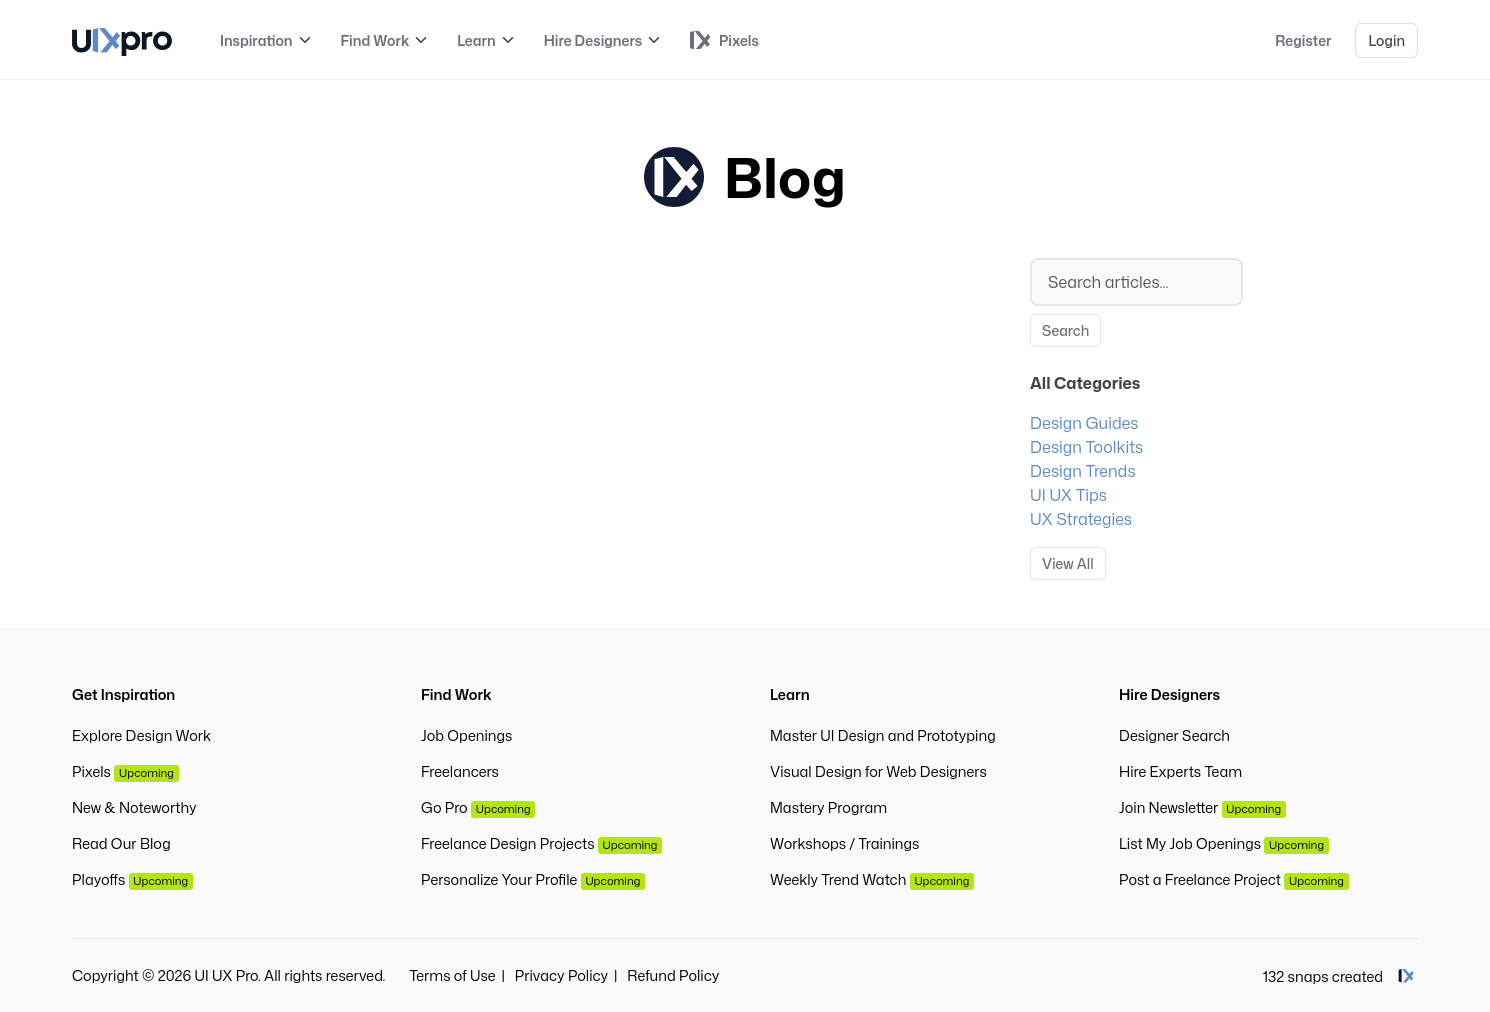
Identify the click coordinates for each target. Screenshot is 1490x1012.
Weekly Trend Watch (872, 879)
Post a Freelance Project (1234, 879)
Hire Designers (593, 40)
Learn (476, 40)
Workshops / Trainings (844, 843)
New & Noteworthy (134, 807)
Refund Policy (673, 975)
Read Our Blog (121, 843)
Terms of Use (452, 975)
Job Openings (466, 735)
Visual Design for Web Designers (878, 771)
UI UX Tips (1068, 495)
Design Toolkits (1086, 447)
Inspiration (256, 40)
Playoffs (132, 879)
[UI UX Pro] (122, 40)
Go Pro (478, 807)
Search (1065, 330)
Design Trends (1083, 471)
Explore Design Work (141, 735)
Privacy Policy (561, 975)
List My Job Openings (1224, 843)
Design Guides (1084, 423)
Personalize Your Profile (533, 879)
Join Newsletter (1202, 807)
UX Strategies (1081, 519)
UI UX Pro (227, 975)
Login (1386, 40)
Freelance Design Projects (541, 843)
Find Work (375, 40)
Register (1303, 40)
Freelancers (460, 771)
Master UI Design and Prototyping (883, 735)
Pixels (125, 771)
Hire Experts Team (1180, 771)
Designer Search (1174, 735)
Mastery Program (828, 807)
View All (1068, 563)
